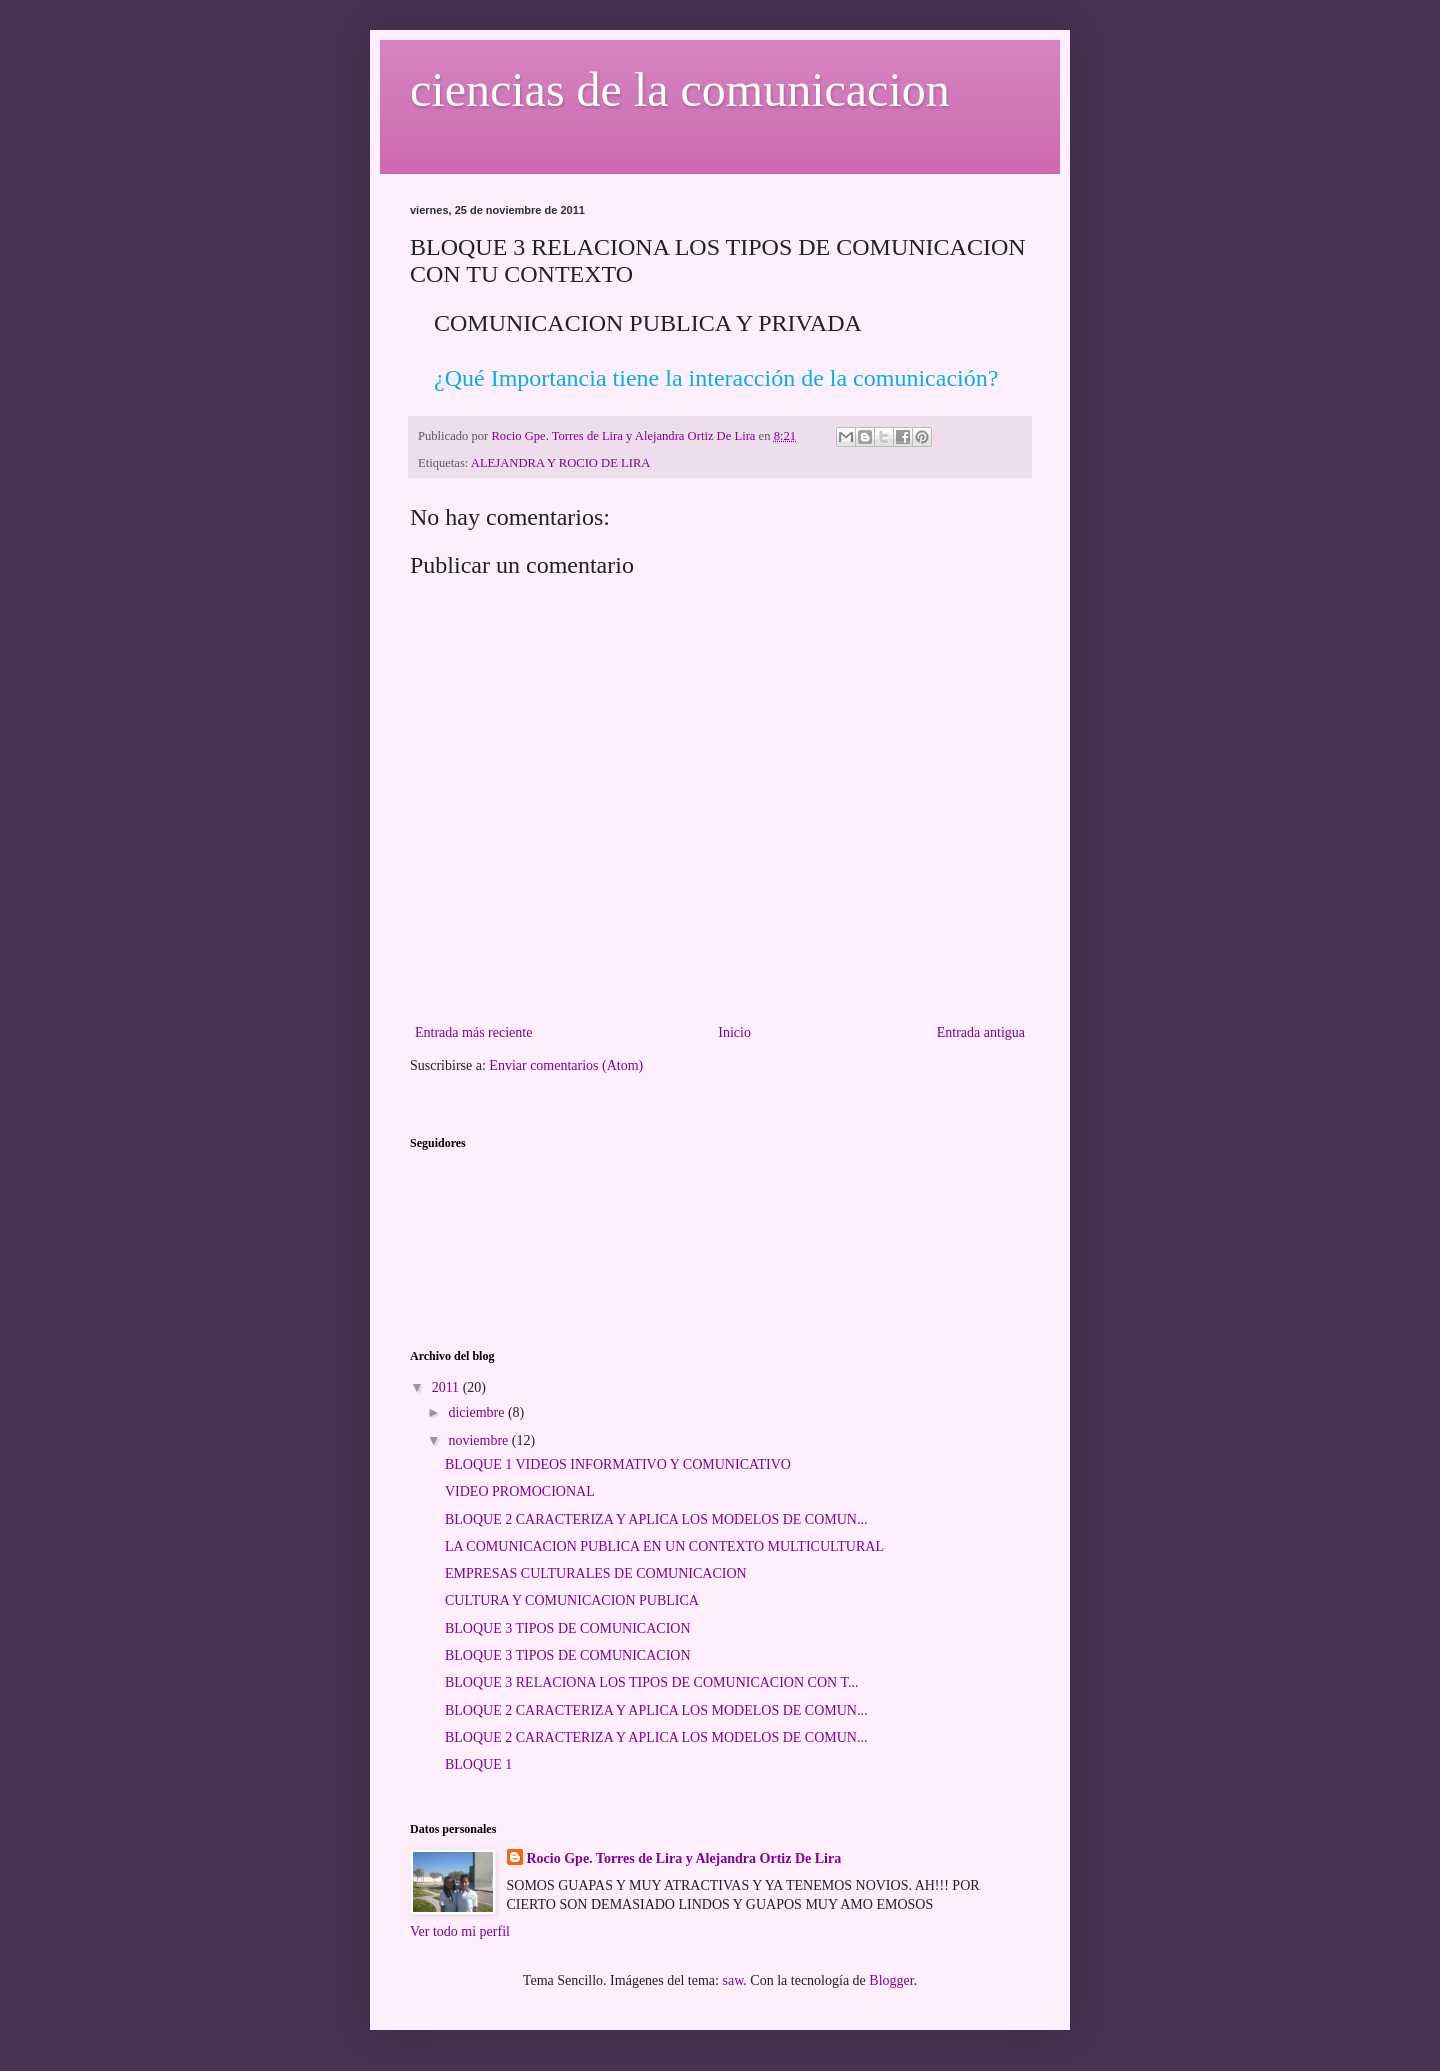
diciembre (477, 1412)
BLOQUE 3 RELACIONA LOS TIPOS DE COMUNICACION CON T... (651, 1682)
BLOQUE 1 (478, 1764)
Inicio (734, 1032)
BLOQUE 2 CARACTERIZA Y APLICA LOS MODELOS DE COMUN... (656, 1519)
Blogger (891, 1980)
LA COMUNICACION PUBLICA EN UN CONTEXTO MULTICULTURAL (664, 1546)
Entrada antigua (981, 1032)
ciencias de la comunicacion (680, 89)
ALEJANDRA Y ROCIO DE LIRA (561, 463)
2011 (447, 1387)
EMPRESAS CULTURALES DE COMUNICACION (596, 1573)
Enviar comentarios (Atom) (566, 1065)
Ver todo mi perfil (460, 1931)
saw (732, 1980)
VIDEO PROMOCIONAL (520, 1491)
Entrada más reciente (473, 1032)
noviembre (479, 1440)
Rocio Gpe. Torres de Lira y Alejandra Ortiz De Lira (684, 1858)
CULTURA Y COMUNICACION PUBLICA (572, 1600)
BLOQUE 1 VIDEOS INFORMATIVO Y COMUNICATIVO (618, 1464)
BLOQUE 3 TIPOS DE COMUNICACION (568, 1628)
